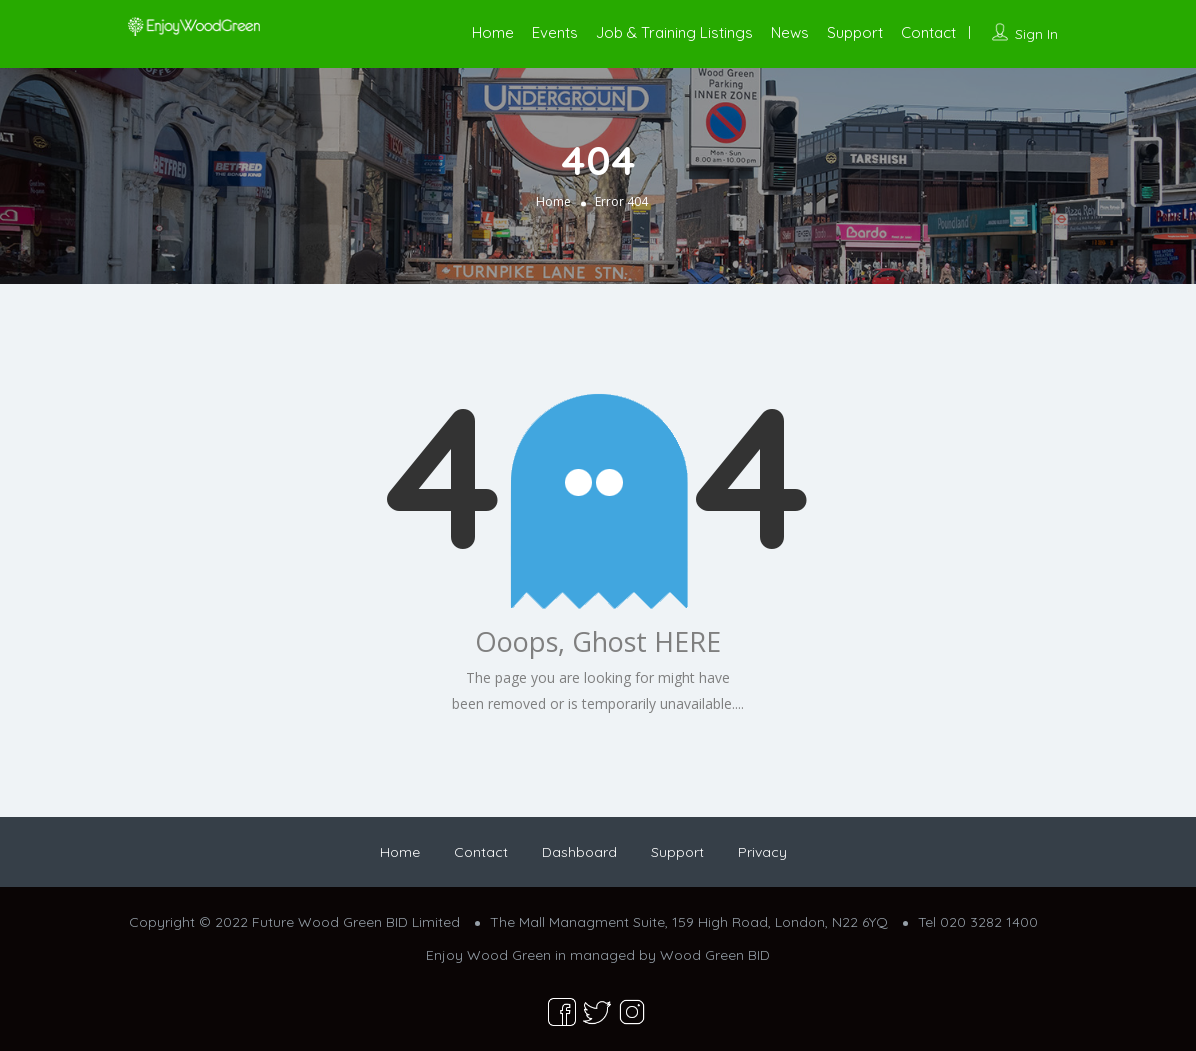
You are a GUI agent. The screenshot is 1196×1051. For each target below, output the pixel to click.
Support (855, 32)
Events (555, 32)
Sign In (1036, 34)
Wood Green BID (715, 955)
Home (493, 32)
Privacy (762, 852)
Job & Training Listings (674, 32)
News (790, 32)
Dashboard (579, 852)
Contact (928, 32)
